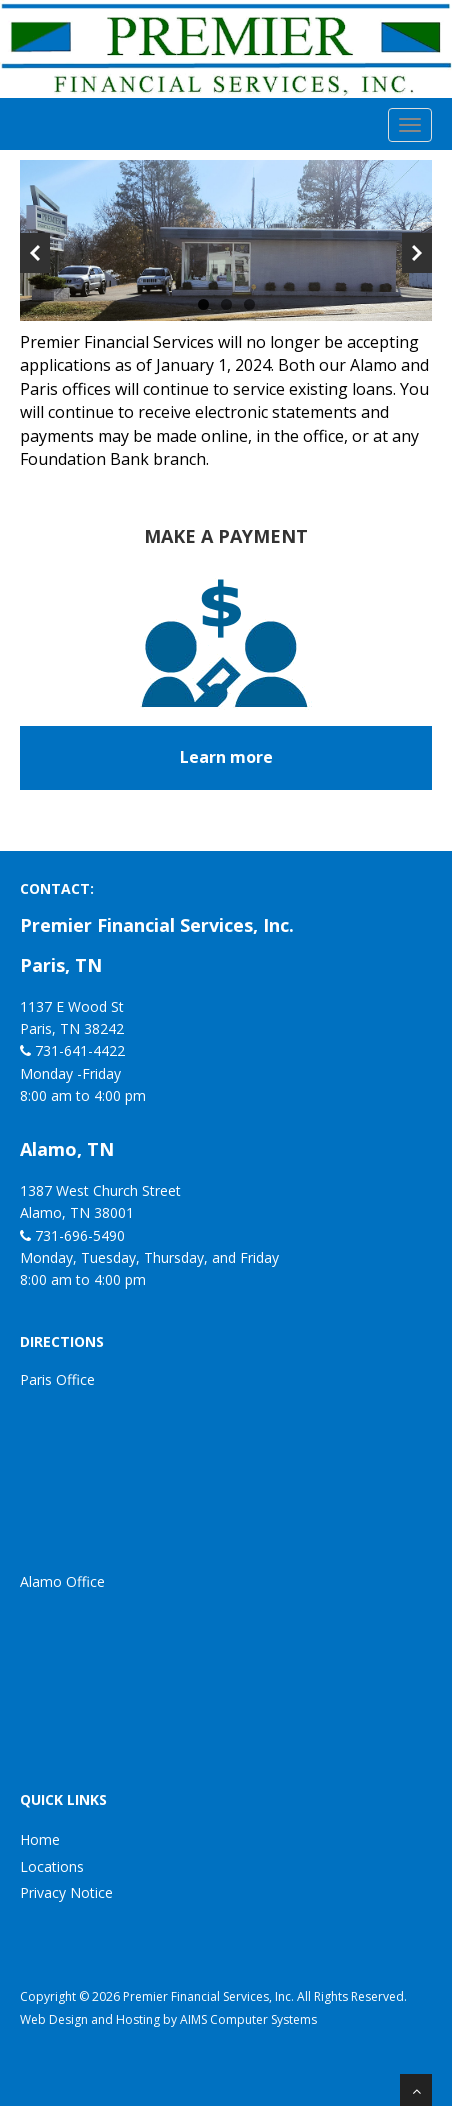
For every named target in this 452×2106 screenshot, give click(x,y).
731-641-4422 (80, 1050)
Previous (35, 253)
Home (40, 1839)
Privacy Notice (66, 1892)
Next (417, 253)
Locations (52, 1866)
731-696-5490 (80, 1235)
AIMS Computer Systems (248, 2019)
